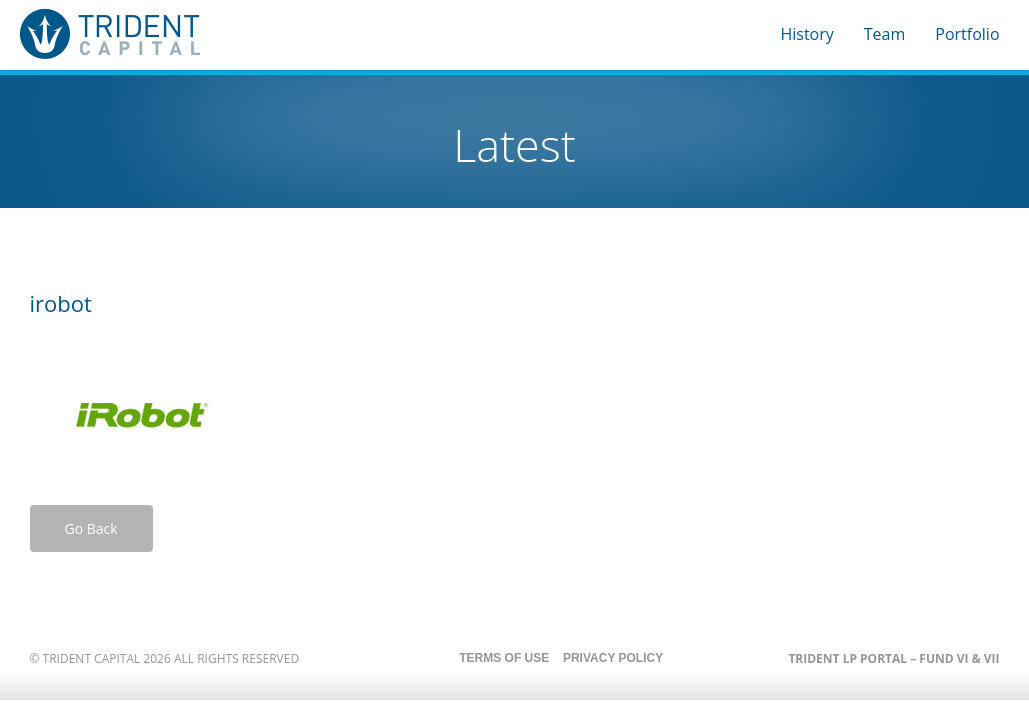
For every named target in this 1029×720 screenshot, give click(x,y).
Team (885, 34)
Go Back (91, 528)
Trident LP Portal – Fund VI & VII (893, 658)
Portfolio (967, 34)
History (806, 34)
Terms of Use (504, 658)
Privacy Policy (613, 658)
